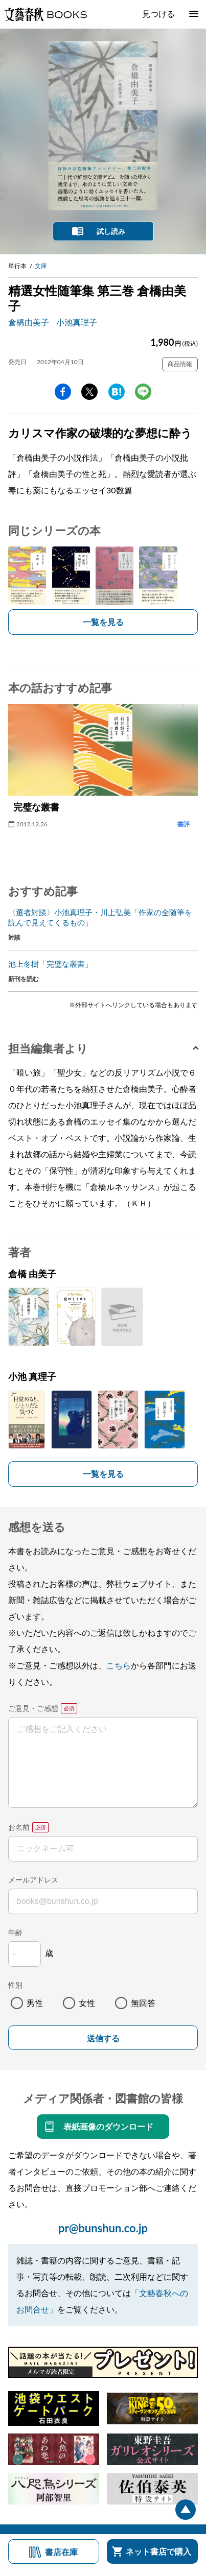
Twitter (89, 392)
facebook (63, 392)
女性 (87, 2003)
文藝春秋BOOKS (45, 14)
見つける (158, 13)
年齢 (15, 1932)
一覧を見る (103, 622)
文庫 (41, 266)
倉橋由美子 (28, 322)
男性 (35, 2003)
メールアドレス (33, 1879)
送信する (103, 2038)
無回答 (143, 2003)
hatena (116, 392)
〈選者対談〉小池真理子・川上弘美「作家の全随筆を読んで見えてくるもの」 (100, 917)
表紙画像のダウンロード (108, 2126)
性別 (15, 1985)
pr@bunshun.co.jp (103, 2228)
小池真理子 (76, 322)
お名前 (19, 1827)
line (143, 392)
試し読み (111, 231)
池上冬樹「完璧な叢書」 (50, 963)
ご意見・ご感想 (33, 1708)
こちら (118, 1665)
